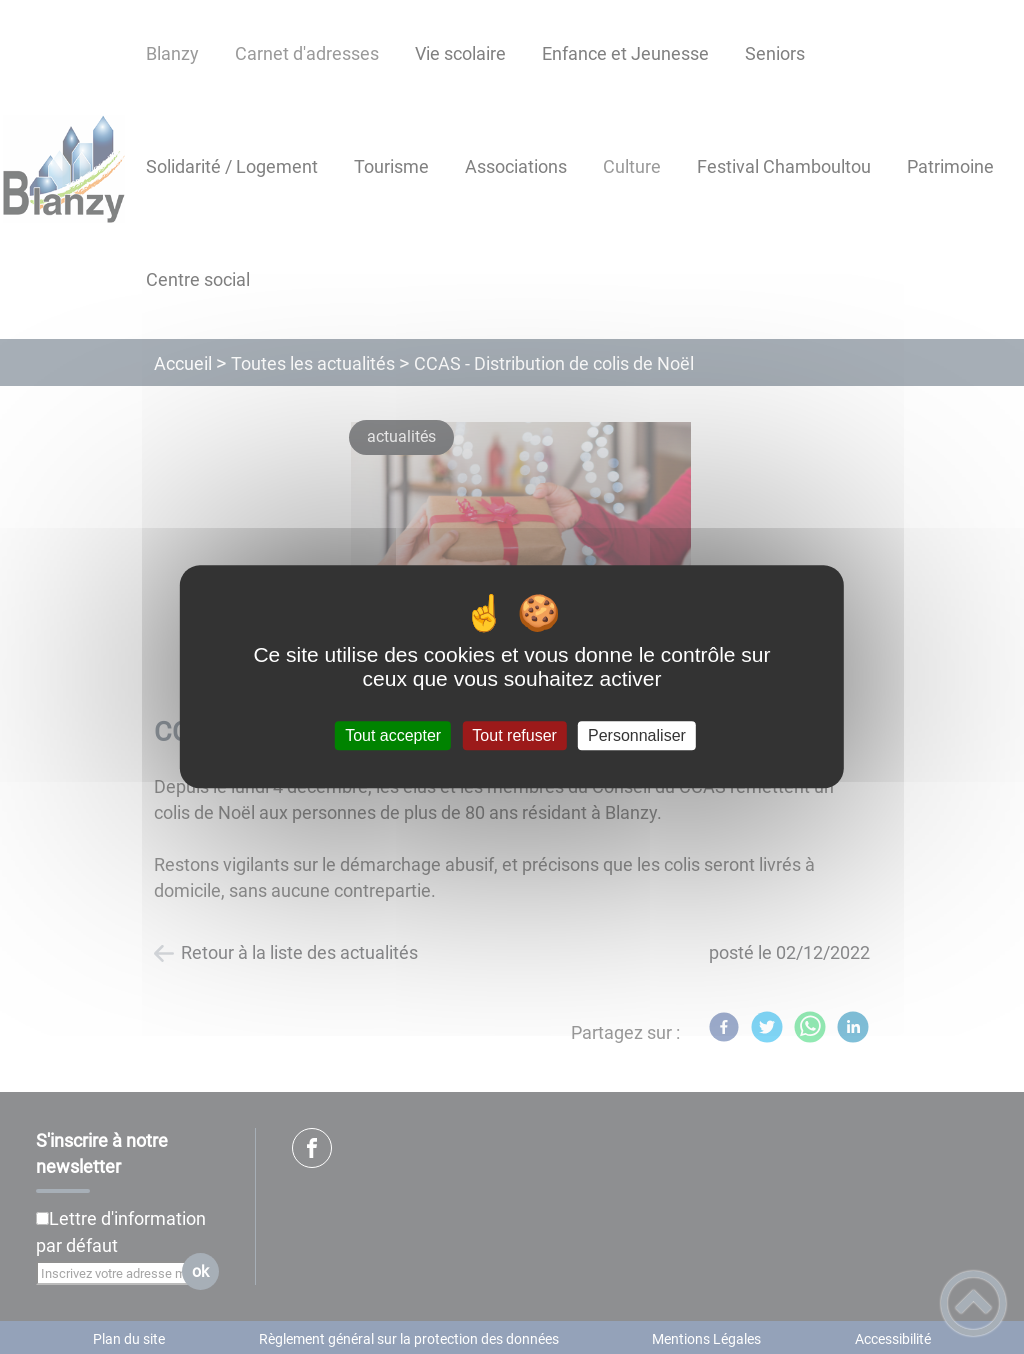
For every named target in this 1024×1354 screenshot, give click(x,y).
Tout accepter (393, 735)
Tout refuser (514, 735)
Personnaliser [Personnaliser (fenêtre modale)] (637, 735)
